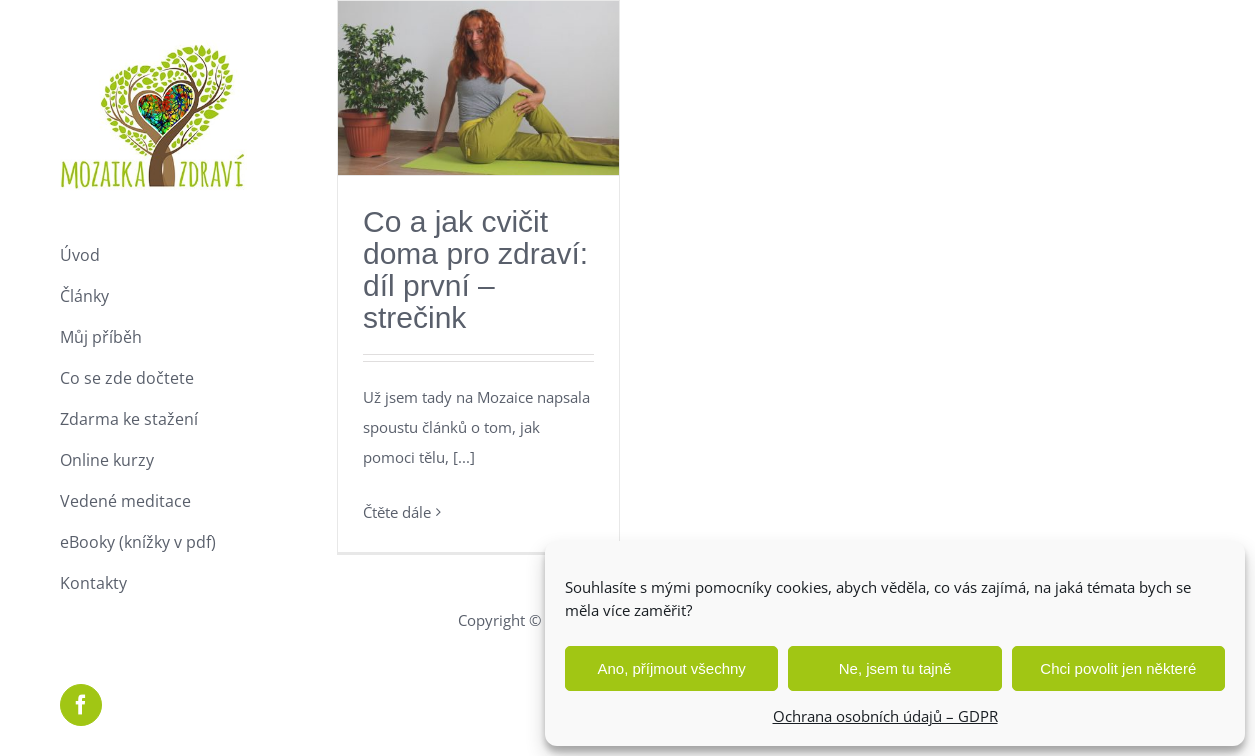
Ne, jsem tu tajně (895, 668)
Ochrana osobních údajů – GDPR (885, 716)
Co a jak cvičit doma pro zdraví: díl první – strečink (475, 269)
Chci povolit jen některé (1118, 668)
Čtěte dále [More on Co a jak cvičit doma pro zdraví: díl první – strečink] (397, 512)
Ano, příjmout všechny (671, 668)
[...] (464, 457)
